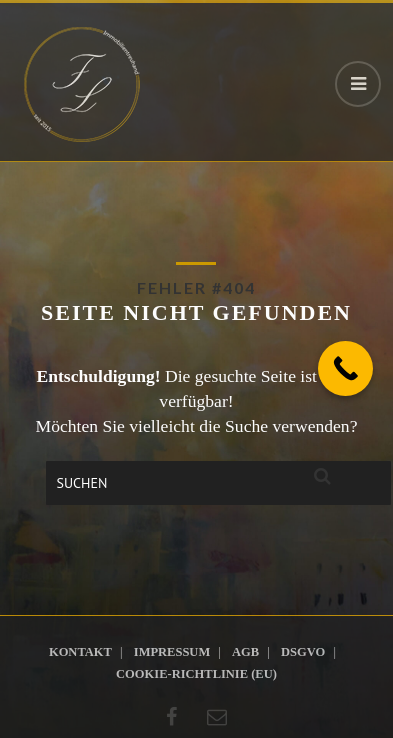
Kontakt (80, 652)
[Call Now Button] (345, 368)
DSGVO (303, 652)
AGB (245, 652)
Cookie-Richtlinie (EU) (196, 674)
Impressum (172, 652)
